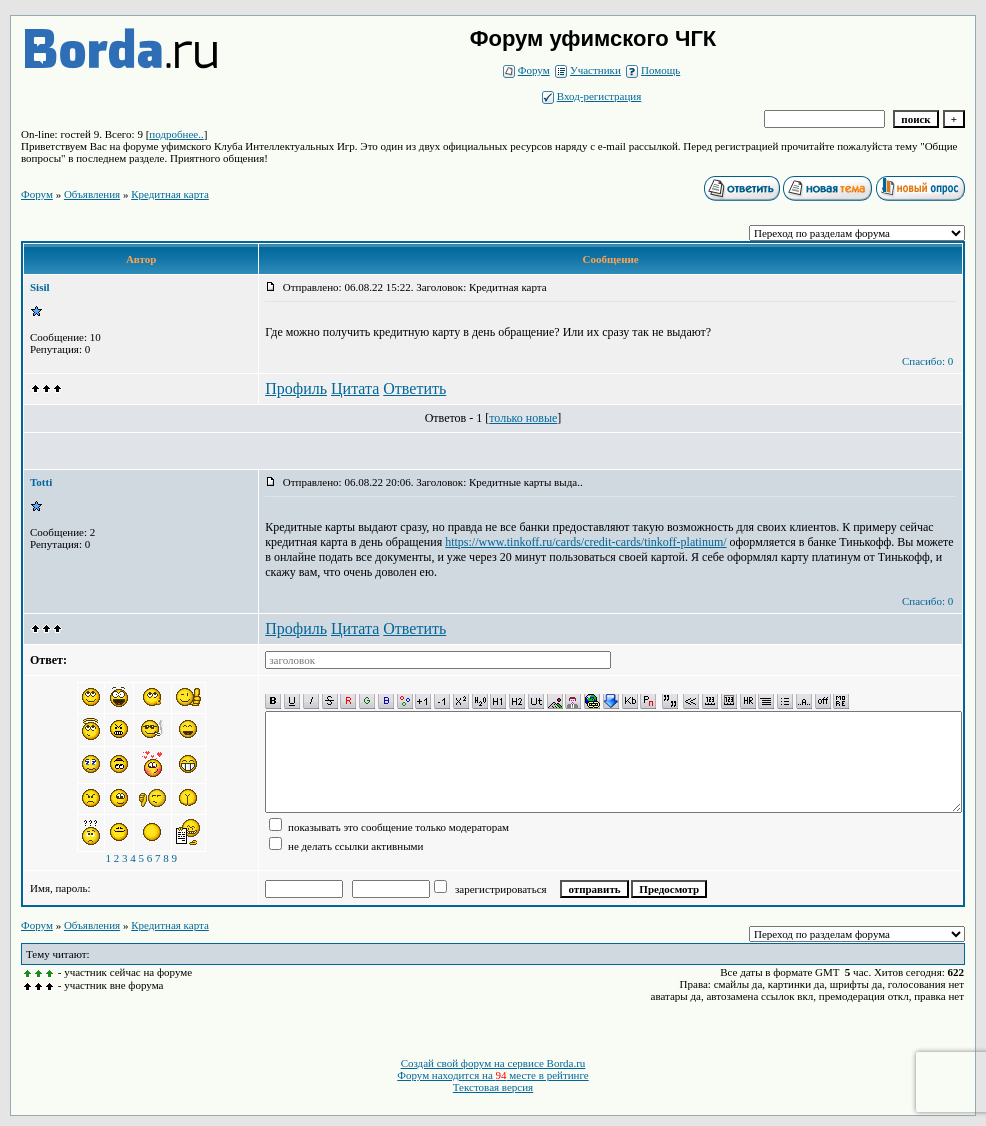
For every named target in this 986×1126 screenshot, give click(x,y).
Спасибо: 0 (927, 361)
